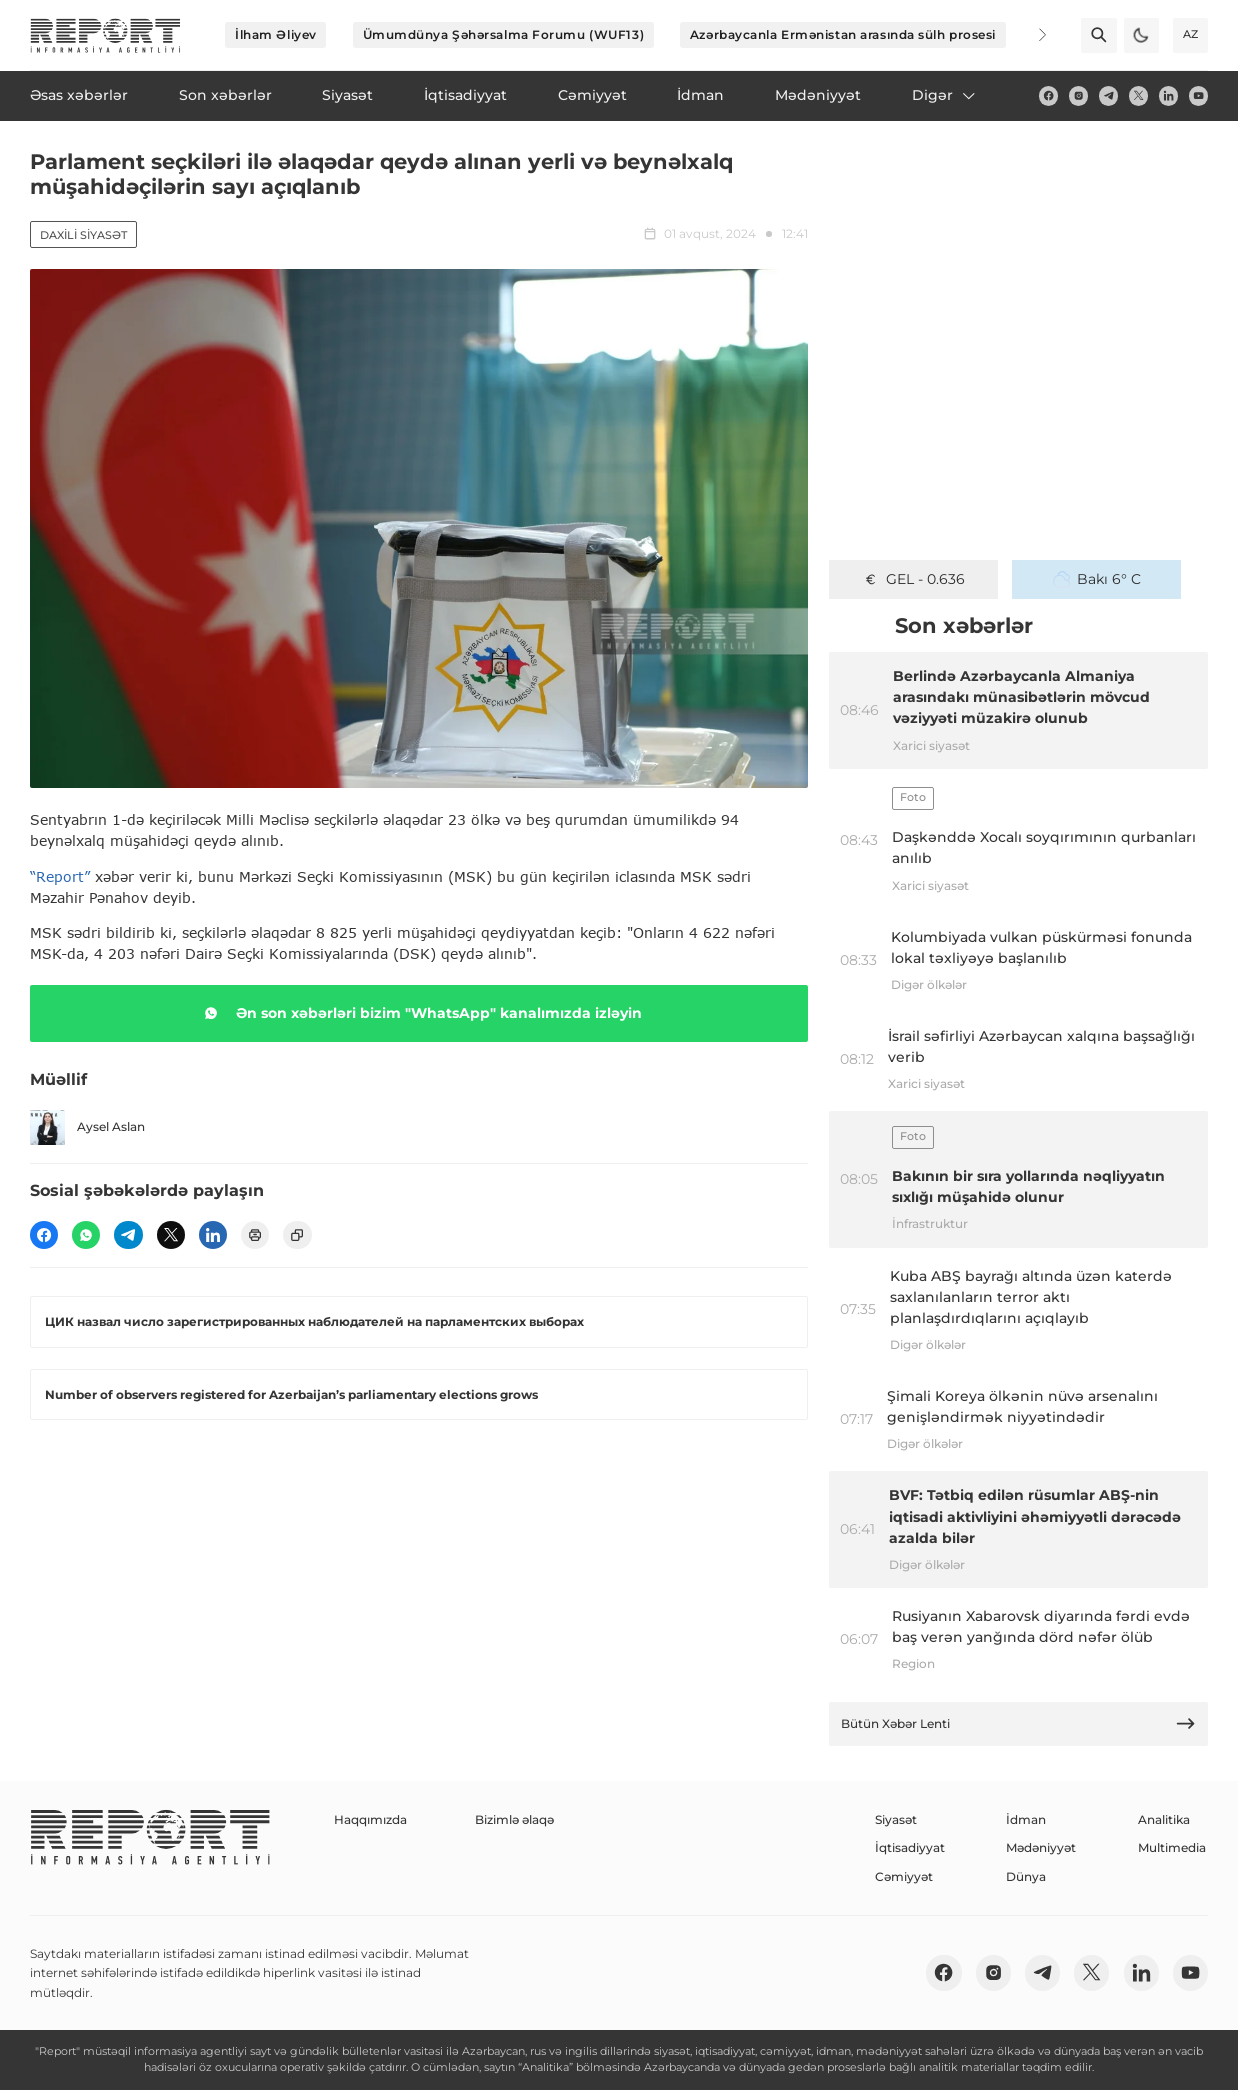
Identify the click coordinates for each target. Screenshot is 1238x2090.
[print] (255, 1235)
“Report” (60, 876)
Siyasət (896, 1819)
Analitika (1164, 1819)
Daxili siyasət (83, 235)
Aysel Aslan (87, 1127)
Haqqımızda (370, 1819)
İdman (1026, 1819)
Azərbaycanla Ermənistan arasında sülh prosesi (843, 34)
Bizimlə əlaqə (514, 1819)
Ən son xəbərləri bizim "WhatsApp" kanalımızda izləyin (419, 1013)
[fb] (1048, 95)
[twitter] (1138, 95)
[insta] (1078, 95)
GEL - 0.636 (913, 579)
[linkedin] (1168, 95)
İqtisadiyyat (910, 1847)
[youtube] (1198, 95)
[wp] (86, 1235)
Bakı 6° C (1097, 579)
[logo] (105, 35)
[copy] (297, 1235)
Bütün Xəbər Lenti (1019, 1723)
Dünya (1026, 1876)
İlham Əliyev (276, 34)
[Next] (1030, 35)
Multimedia (1172, 1847)
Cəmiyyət (904, 1876)
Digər (945, 95)
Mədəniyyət (1041, 1847)
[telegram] (1108, 95)
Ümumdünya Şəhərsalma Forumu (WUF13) (504, 34)
